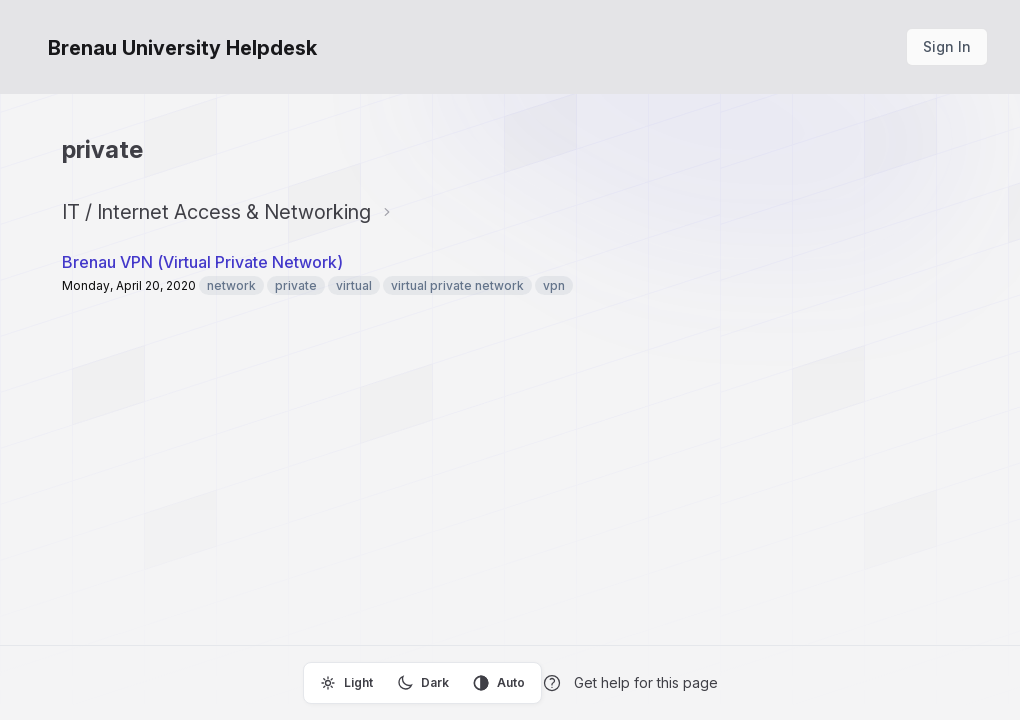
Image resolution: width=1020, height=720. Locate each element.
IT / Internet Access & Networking (216, 212)
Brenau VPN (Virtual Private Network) (202, 262)
